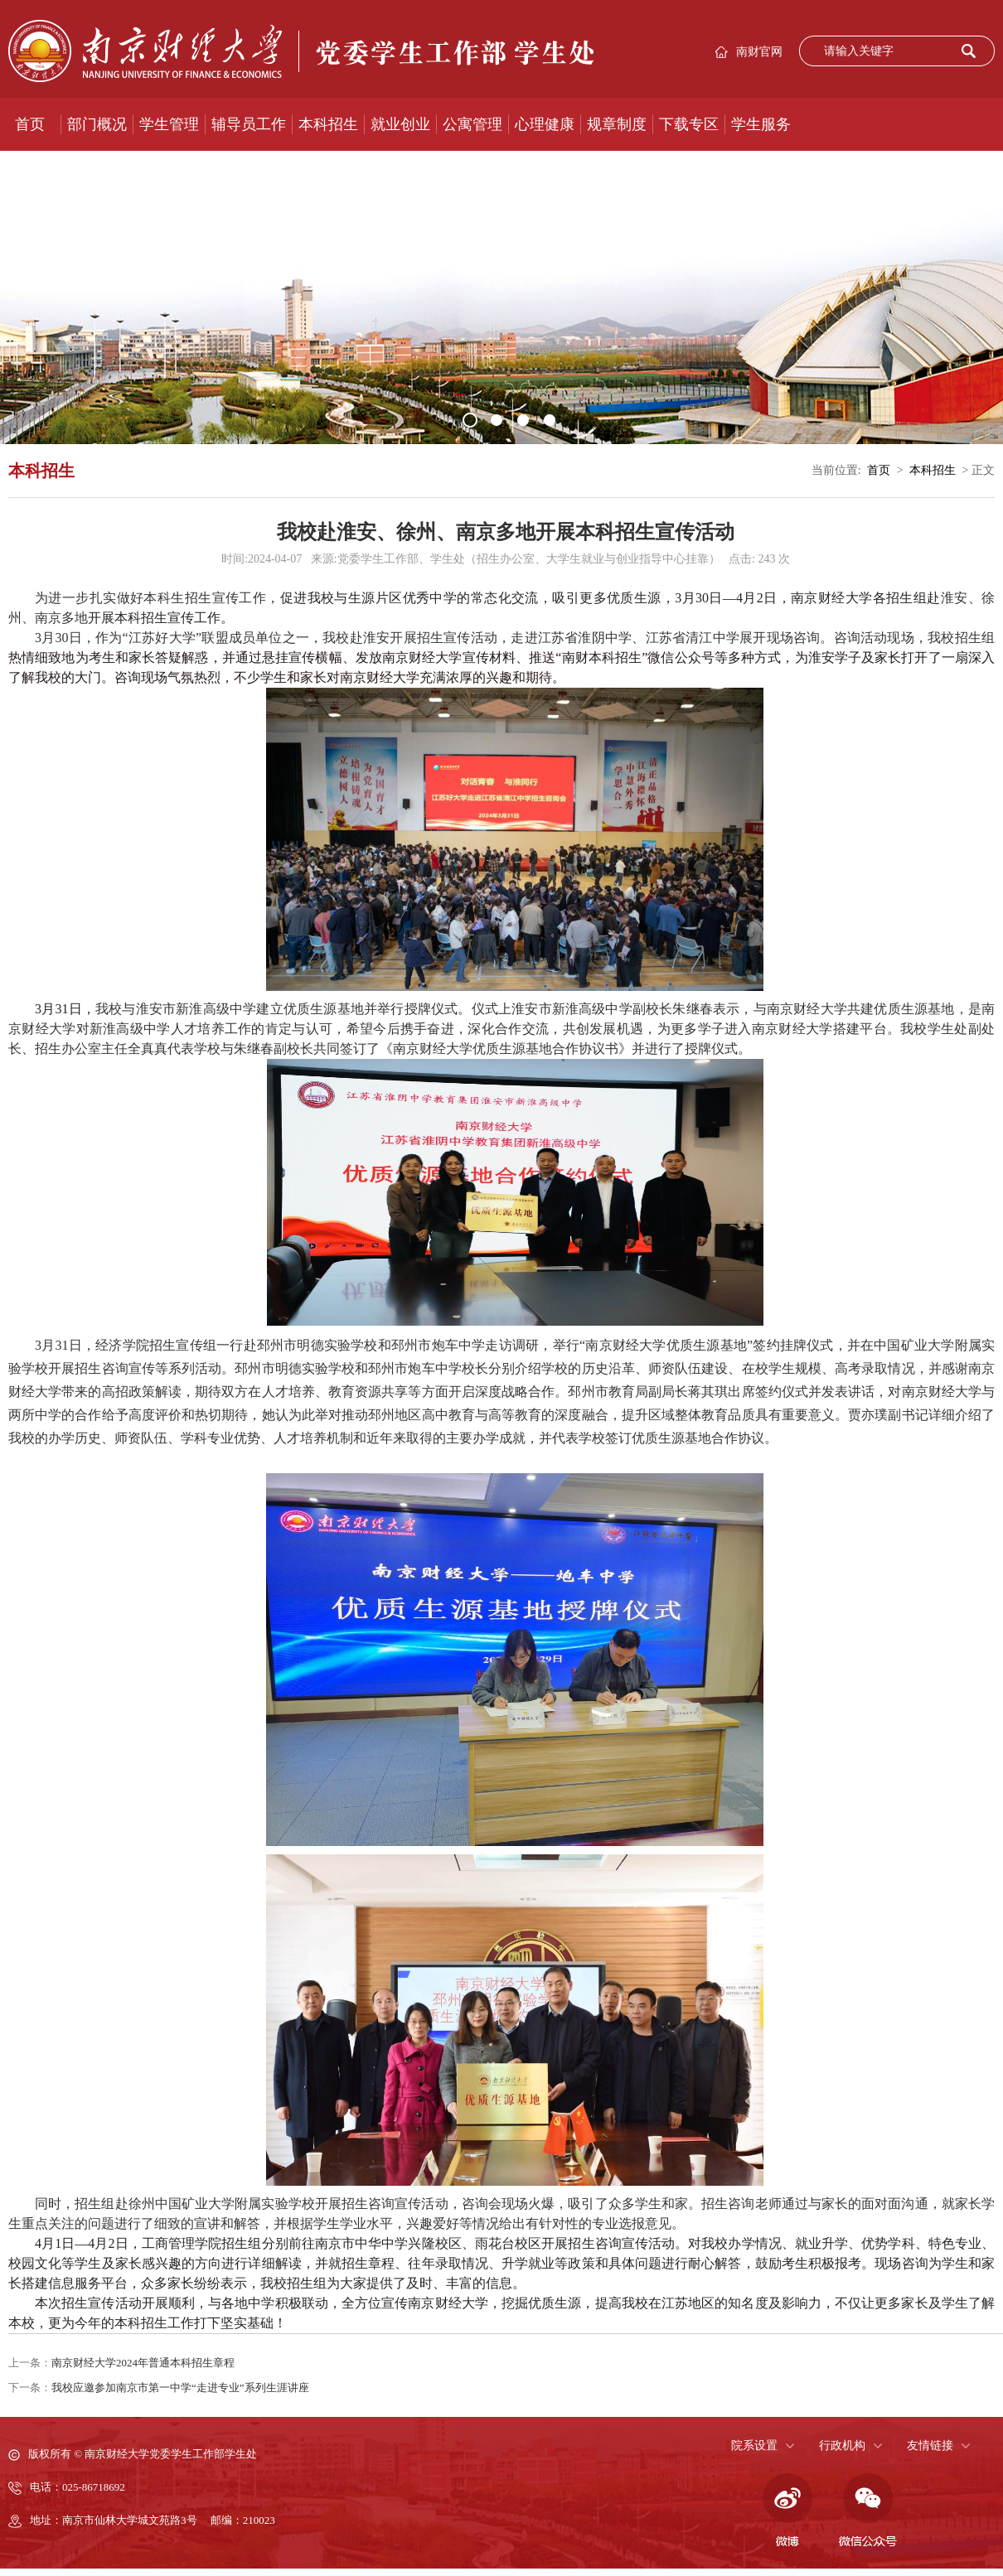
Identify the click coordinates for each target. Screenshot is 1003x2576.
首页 (30, 124)
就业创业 (400, 124)
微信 (868, 2510)
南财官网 (759, 52)
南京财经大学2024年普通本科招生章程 (143, 2362)
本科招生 (328, 124)
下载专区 (689, 124)
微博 (785, 2510)
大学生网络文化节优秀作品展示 (111, 177)
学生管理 (169, 124)
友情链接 (930, 2445)
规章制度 (617, 124)
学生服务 (761, 124)
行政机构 (842, 2445)
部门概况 (97, 124)
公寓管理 (472, 124)
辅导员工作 (248, 124)
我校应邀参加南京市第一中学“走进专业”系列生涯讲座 (180, 2387)
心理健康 (544, 124)
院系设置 (754, 2445)
